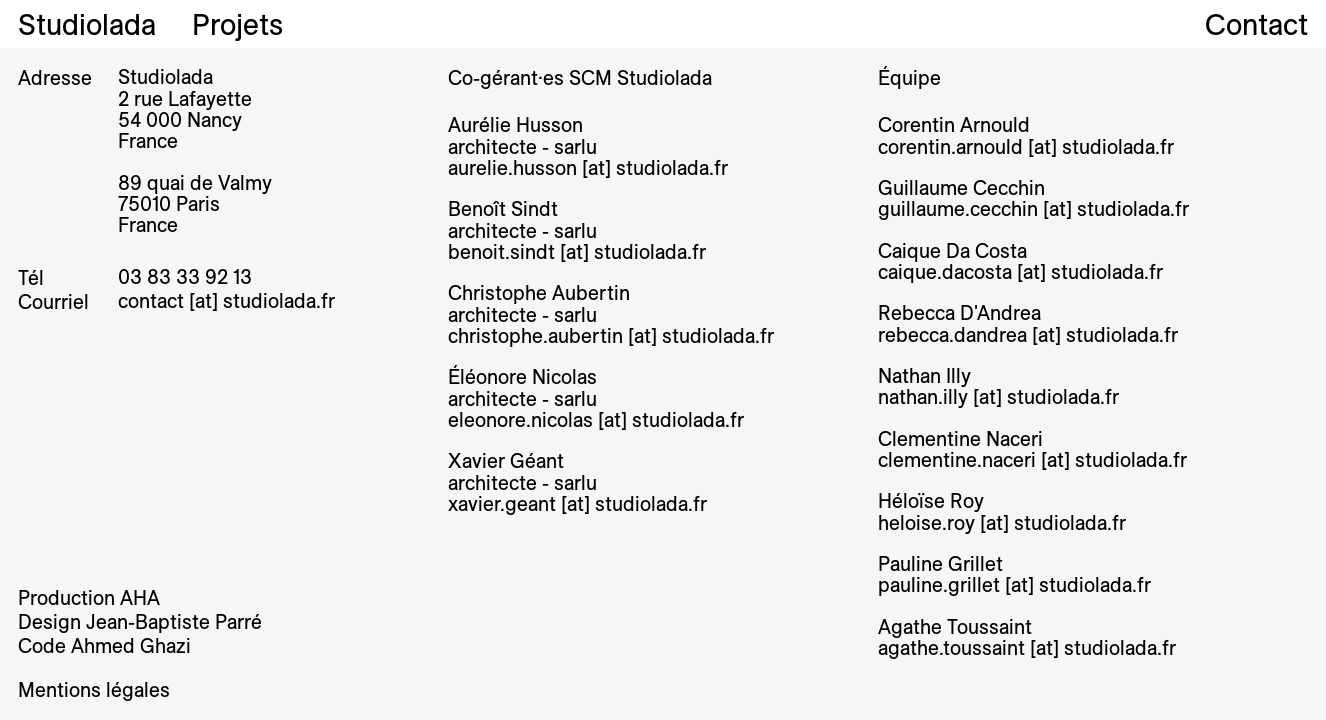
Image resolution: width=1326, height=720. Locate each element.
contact (153, 300)
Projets (237, 24)
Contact (1256, 24)
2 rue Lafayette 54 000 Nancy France (185, 120)
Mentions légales (94, 689)
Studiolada (87, 24)
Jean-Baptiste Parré (174, 621)
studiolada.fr (279, 300)
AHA (140, 597)
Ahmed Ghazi (131, 645)
